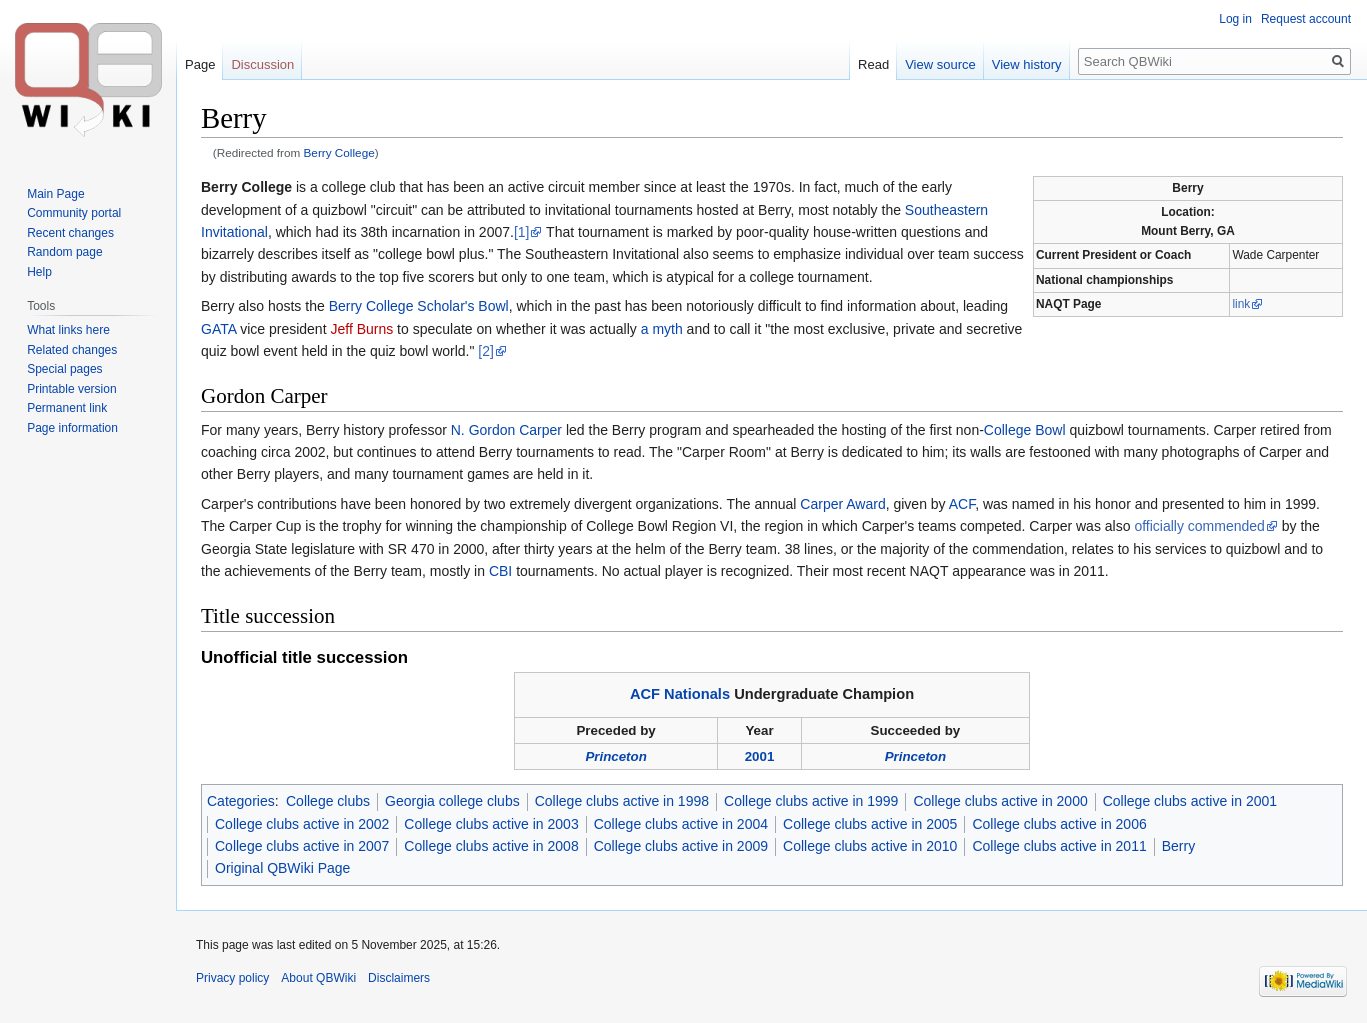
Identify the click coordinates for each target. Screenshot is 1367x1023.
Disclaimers (399, 978)
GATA (218, 329)
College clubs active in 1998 (622, 801)
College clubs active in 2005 (870, 824)
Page (200, 64)
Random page (64, 252)
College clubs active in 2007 (302, 846)
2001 (760, 756)
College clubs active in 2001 (1190, 801)
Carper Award (842, 504)
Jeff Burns (361, 329)
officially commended (1199, 526)
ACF (962, 504)
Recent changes (70, 233)
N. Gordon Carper (506, 430)
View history (1027, 64)
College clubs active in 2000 (1000, 801)
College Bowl (1025, 430)
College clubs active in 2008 (491, 846)
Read (873, 64)
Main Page (55, 194)
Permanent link (67, 408)
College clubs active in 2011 (1059, 846)
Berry (1178, 846)
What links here (68, 330)
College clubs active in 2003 (491, 824)
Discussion (262, 64)
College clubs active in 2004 (681, 824)
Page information (72, 428)
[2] (486, 351)
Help (39, 272)
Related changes (72, 350)
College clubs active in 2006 (1059, 824)
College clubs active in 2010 (870, 846)
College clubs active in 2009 (681, 846)
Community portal (74, 213)
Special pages (64, 369)
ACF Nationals (680, 694)
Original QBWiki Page (282, 868)
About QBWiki (318, 978)
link (1241, 304)
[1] (522, 232)
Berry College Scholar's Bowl (419, 306)
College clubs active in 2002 (302, 824)
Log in (1235, 19)
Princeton (615, 756)
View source (940, 64)
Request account (1306, 19)
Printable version (71, 389)
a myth (662, 329)
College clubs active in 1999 (811, 801)
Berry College (339, 152)
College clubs (328, 801)
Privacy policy (232, 978)
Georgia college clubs (452, 801)
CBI (500, 571)
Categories (241, 801)
